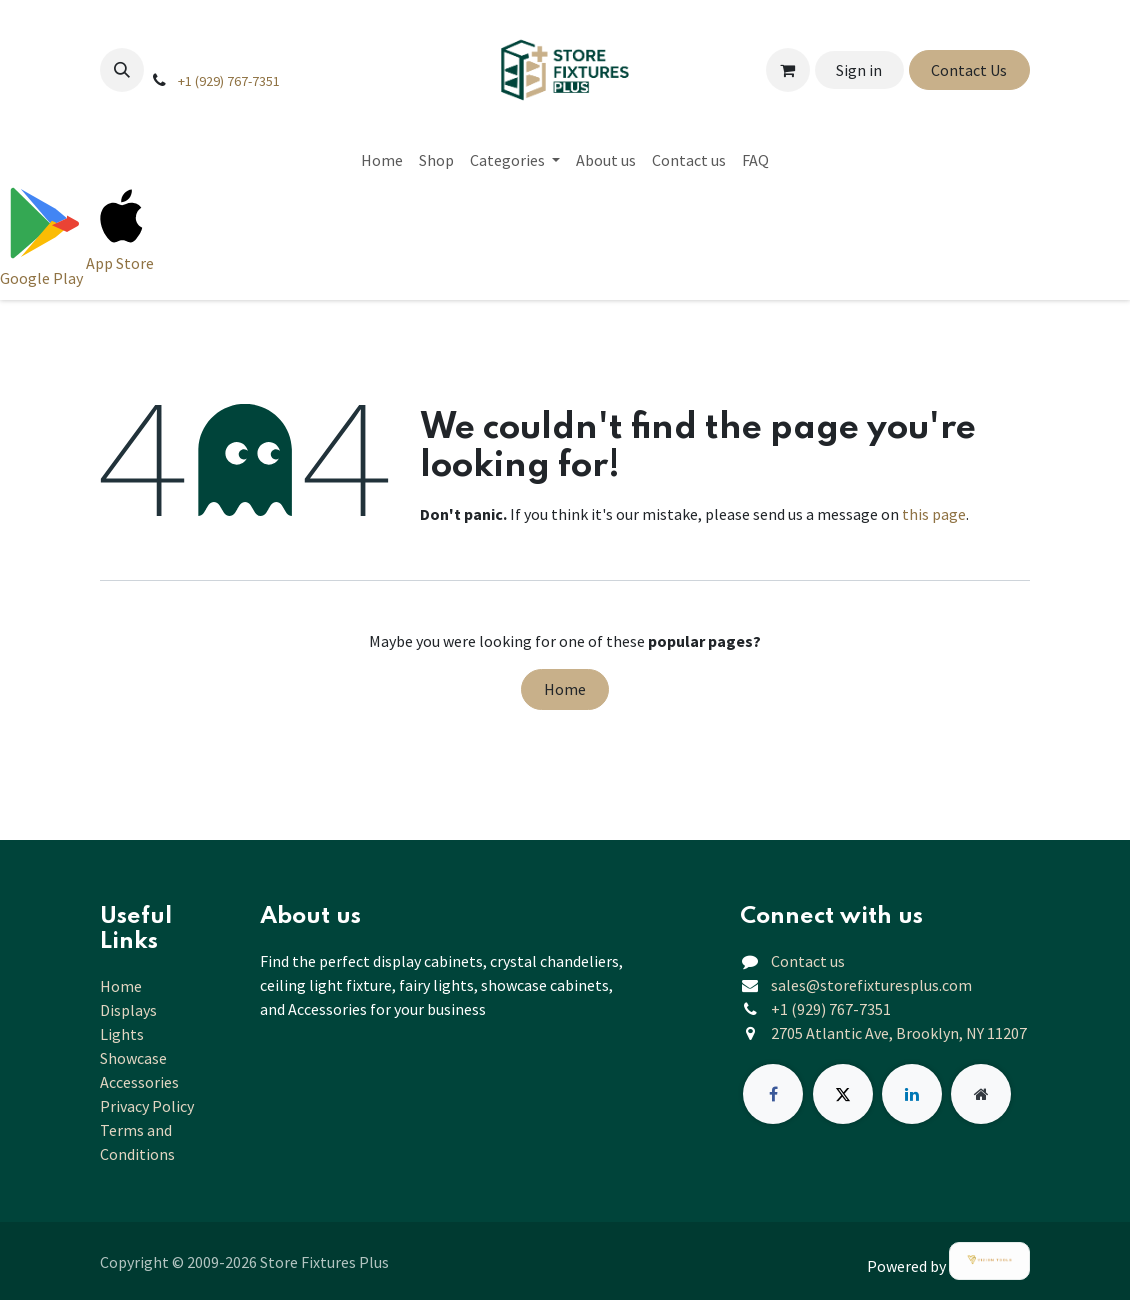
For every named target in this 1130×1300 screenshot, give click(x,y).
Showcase (133, 1058)
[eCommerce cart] (788, 70)
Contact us (808, 961)
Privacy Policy (147, 1106)
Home (565, 689)
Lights (122, 1034)
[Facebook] (773, 1094)
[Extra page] (981, 1094)
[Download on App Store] (121, 235)
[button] (122, 70)
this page (934, 514)
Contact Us (969, 70)
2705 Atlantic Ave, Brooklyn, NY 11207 (899, 1033)
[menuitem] (382, 160)
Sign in (859, 70)
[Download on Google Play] (43, 235)
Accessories (139, 1082)
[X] (843, 1094)
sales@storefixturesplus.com (871, 985)
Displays (128, 1010)
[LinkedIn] (912, 1094)
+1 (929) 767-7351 (229, 81)
